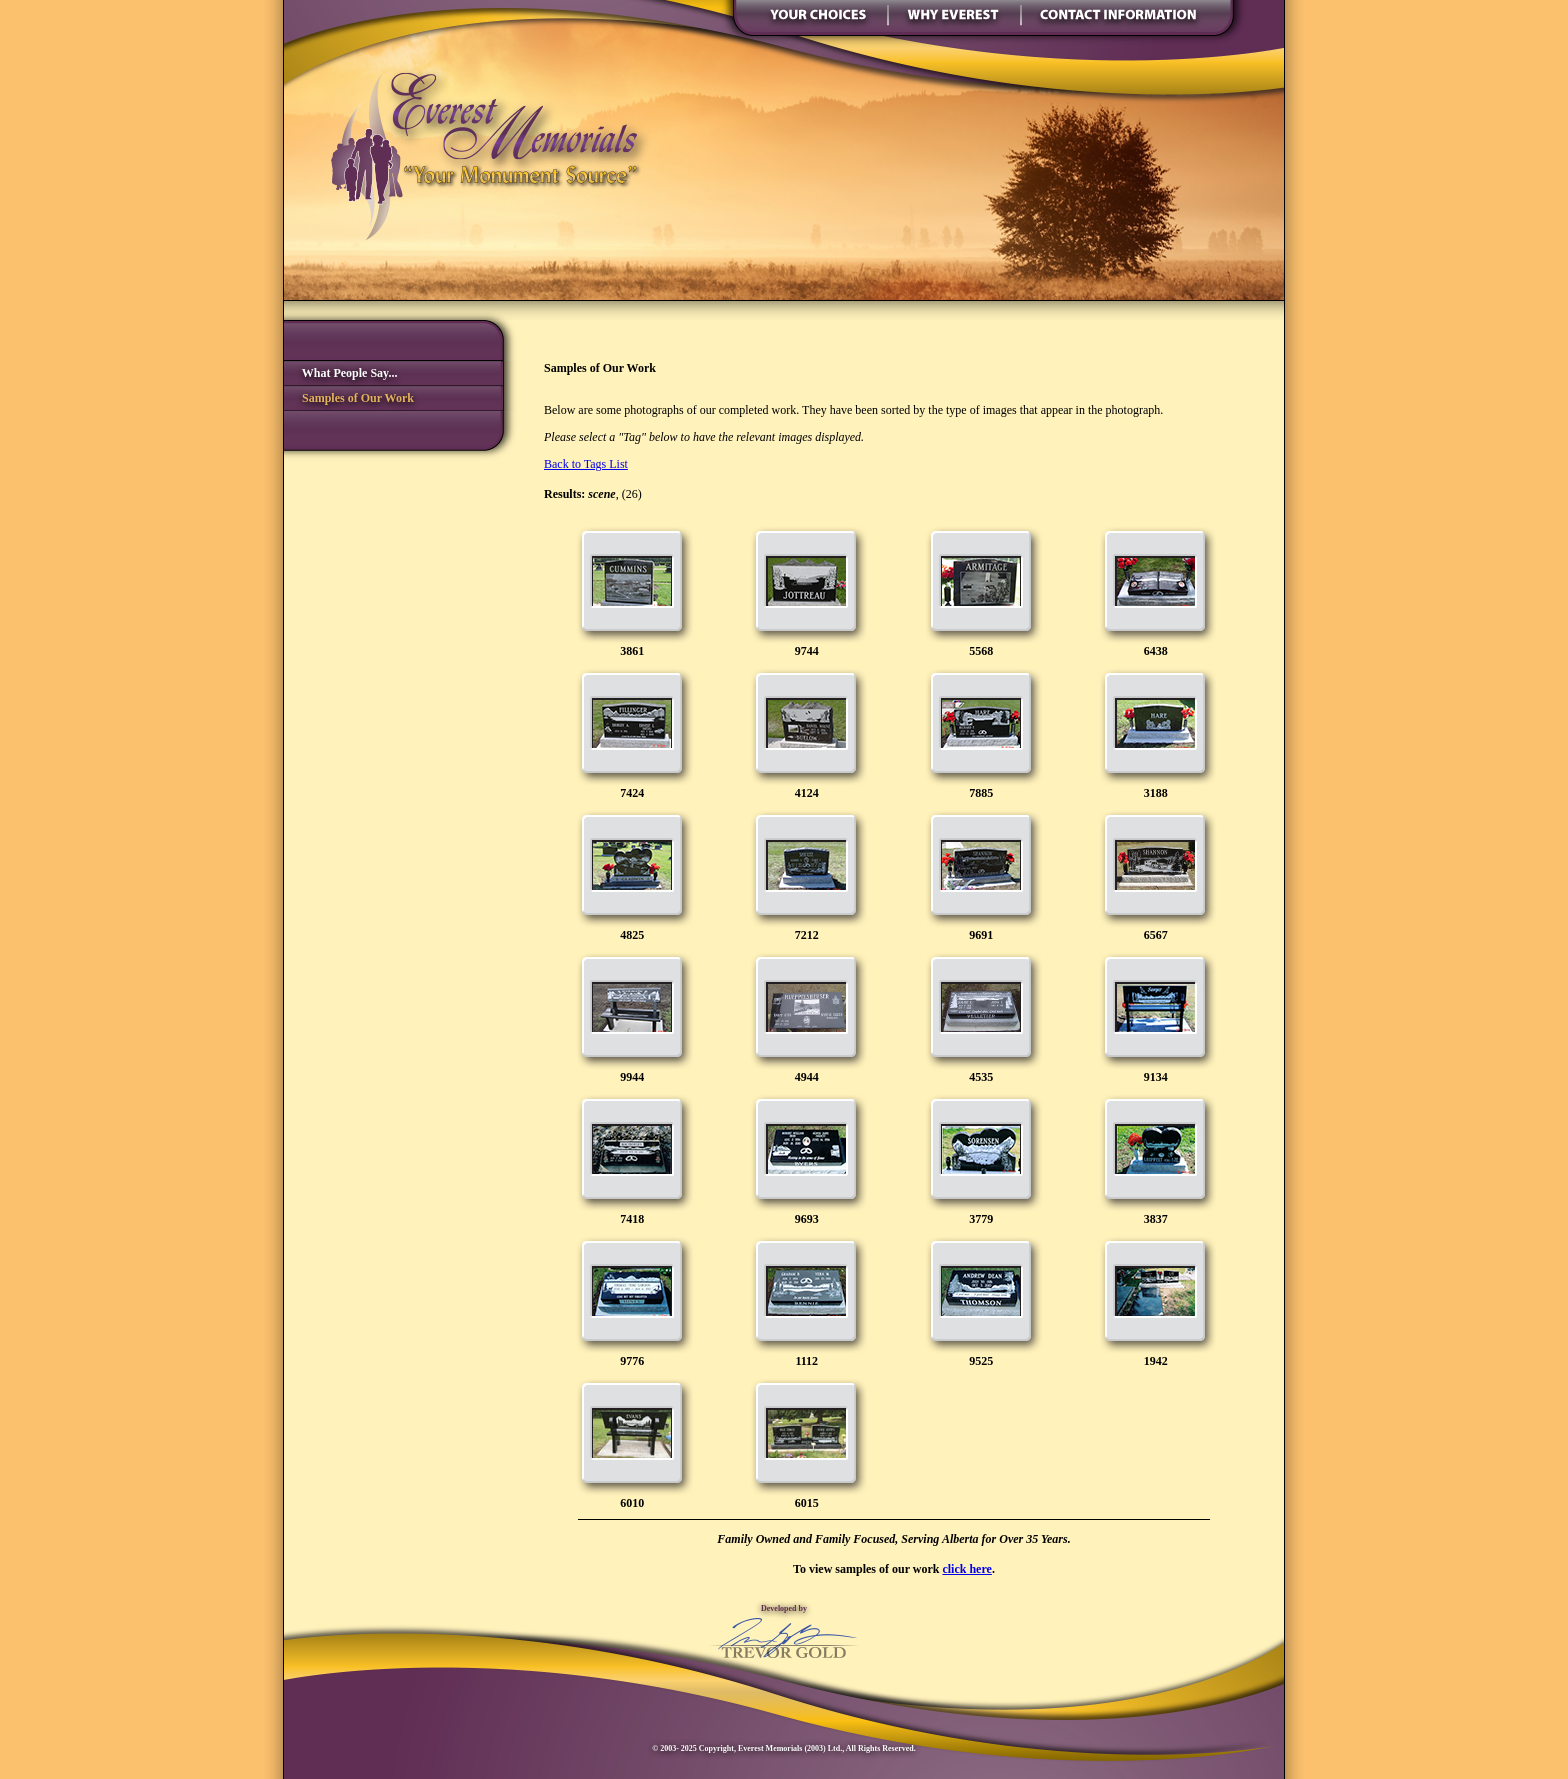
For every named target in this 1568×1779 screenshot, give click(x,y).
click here (966, 1569)
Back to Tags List (586, 464)
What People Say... (340, 373)
